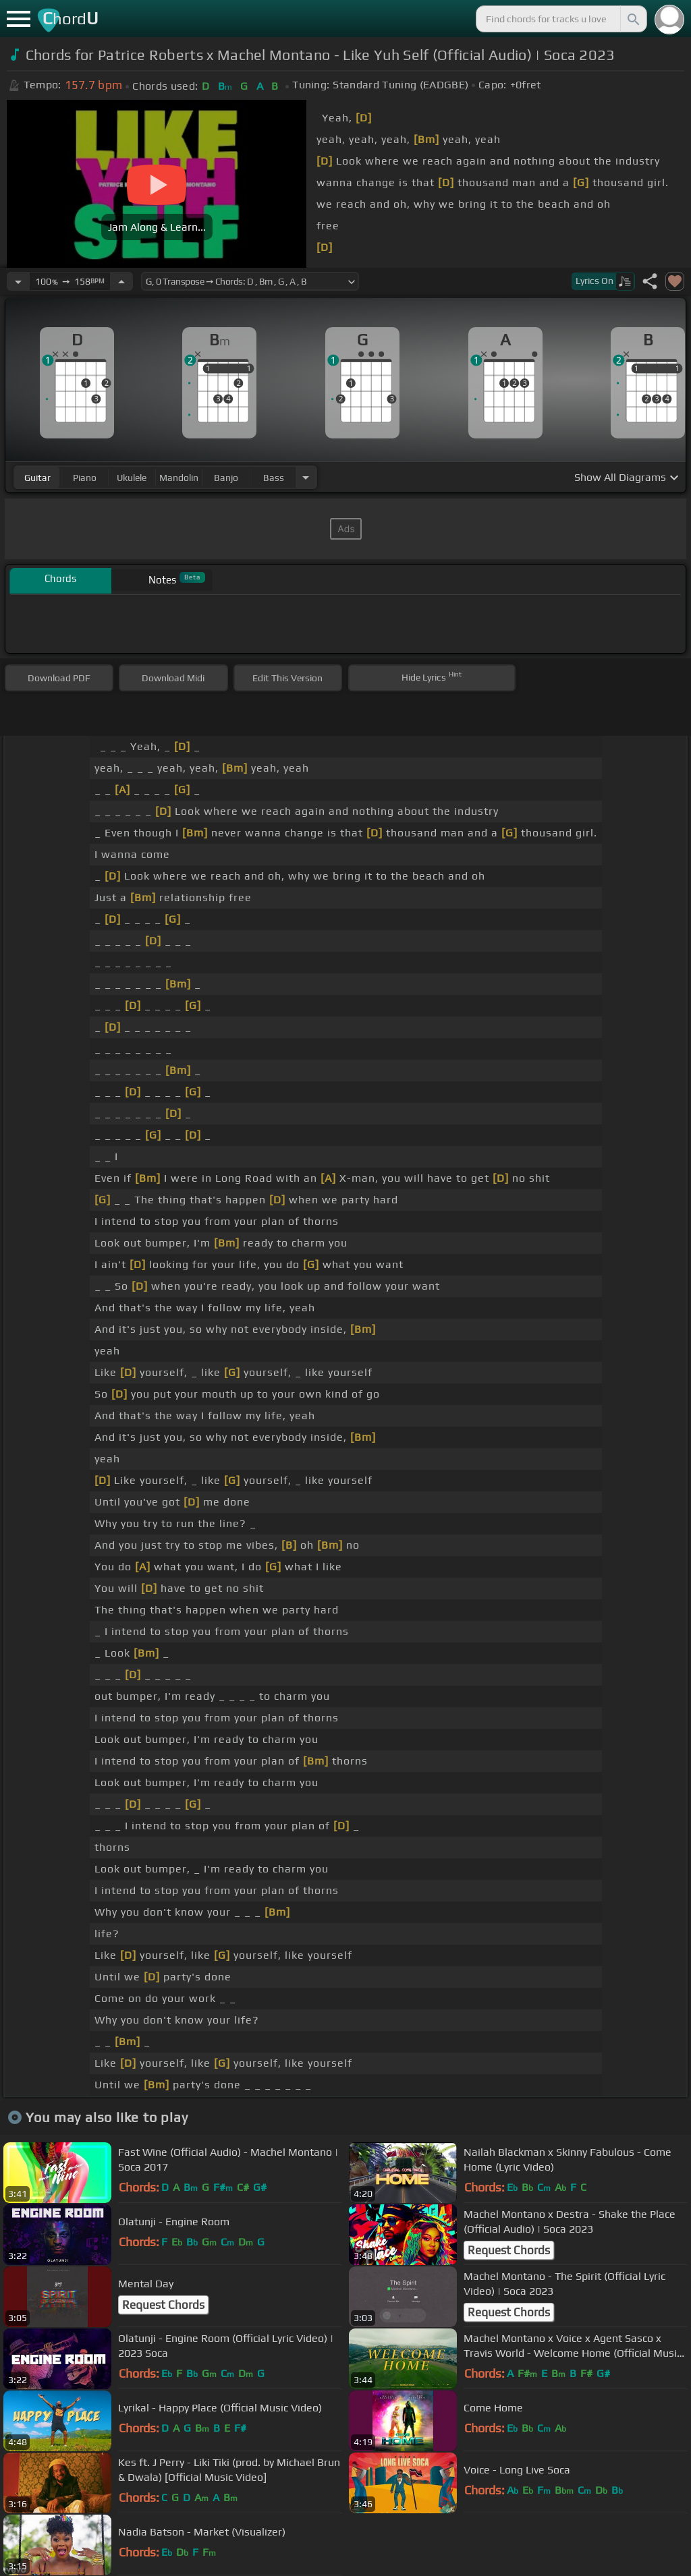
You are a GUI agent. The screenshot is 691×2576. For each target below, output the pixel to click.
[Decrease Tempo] (18, 281)
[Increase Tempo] (121, 281)
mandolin (178, 477)
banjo (226, 477)
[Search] (632, 18)
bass (273, 477)
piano (84, 477)
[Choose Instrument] (306, 477)
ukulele (131, 477)
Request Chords (509, 2250)
